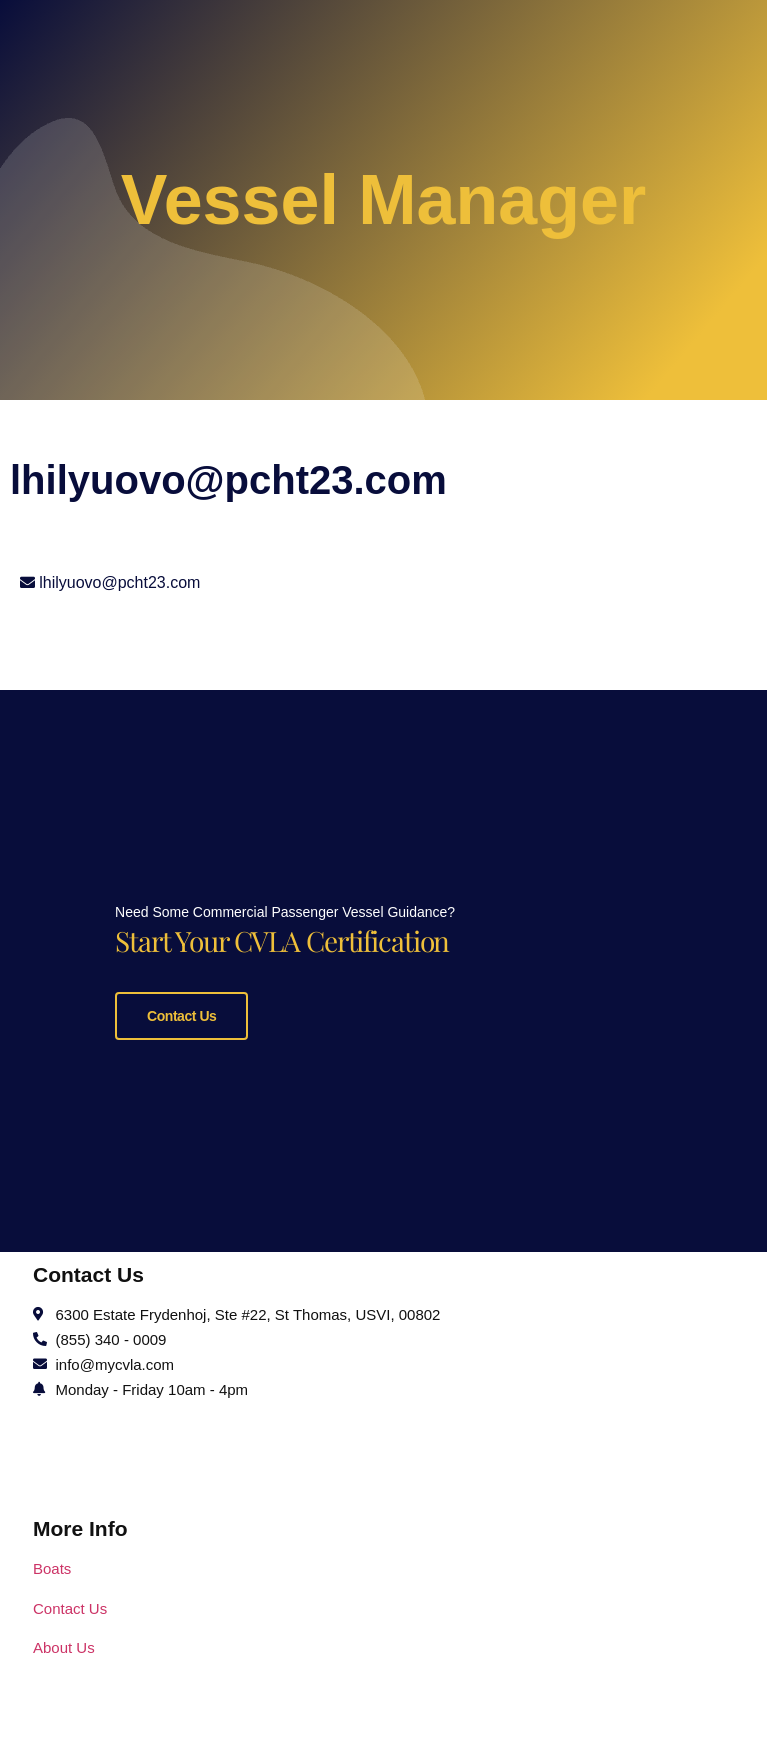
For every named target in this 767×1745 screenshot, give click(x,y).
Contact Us (181, 1127)
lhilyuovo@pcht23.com (119, 582)
